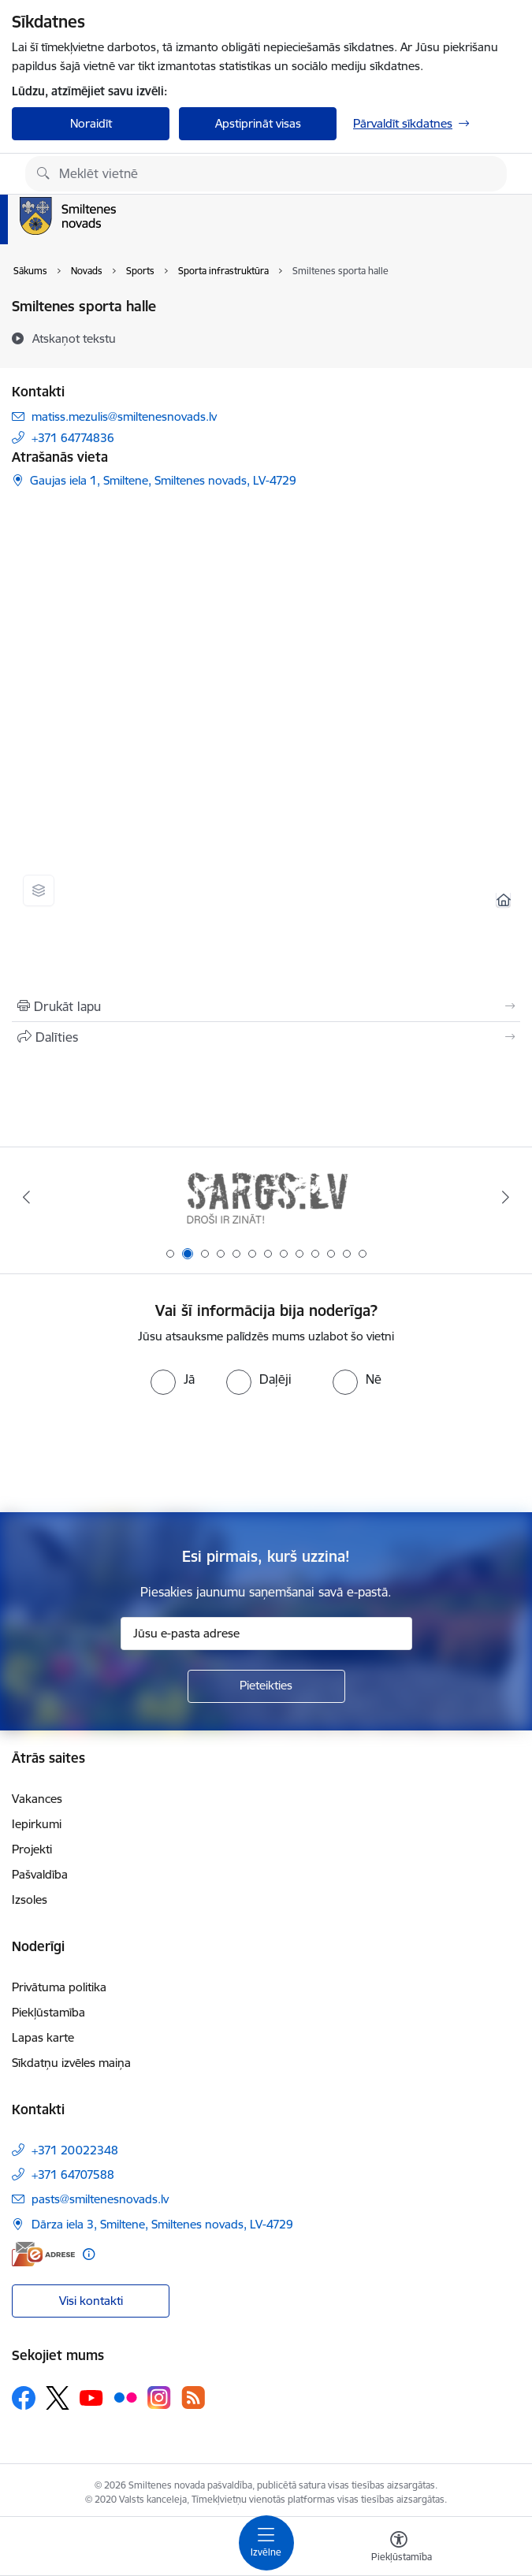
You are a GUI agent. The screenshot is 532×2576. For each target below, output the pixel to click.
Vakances (37, 1798)
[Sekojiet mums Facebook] (23, 2398)
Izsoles (29, 1899)
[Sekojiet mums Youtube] (91, 2397)
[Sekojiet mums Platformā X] (57, 2398)
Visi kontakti (91, 2300)
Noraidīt (91, 123)
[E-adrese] (43, 2254)
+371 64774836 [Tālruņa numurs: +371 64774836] (73, 437)
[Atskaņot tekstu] (74, 338)
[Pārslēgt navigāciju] (266, 2542)
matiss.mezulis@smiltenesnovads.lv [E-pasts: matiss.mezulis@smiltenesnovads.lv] (124, 416)
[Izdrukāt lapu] (266, 1006)
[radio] (173, 1379)
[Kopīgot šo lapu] (266, 1037)
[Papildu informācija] (89, 2254)
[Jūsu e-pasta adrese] (266, 1633)
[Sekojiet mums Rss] (193, 2397)
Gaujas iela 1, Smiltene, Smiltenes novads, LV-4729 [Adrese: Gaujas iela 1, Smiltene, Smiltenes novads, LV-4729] (163, 480)
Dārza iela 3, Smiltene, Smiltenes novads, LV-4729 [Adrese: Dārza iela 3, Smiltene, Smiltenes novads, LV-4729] (162, 2224)
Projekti (32, 1849)
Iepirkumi (36, 1823)
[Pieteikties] (266, 1686)
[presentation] (266, 1454)
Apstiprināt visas (258, 123)
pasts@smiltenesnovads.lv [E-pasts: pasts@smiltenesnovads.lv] (100, 2198)
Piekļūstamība (48, 2012)
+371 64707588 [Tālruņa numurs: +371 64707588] (73, 2174)
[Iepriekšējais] (27, 1197)
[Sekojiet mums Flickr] (125, 2397)
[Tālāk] (506, 1197)
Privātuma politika (59, 1986)
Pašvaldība (40, 1874)
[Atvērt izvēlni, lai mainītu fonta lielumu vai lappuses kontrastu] (398, 2548)
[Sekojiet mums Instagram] (159, 2397)
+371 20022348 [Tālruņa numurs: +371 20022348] (75, 2150)
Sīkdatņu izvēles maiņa (71, 2062)
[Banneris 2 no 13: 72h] (266, 1197)
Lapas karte (43, 2037)
